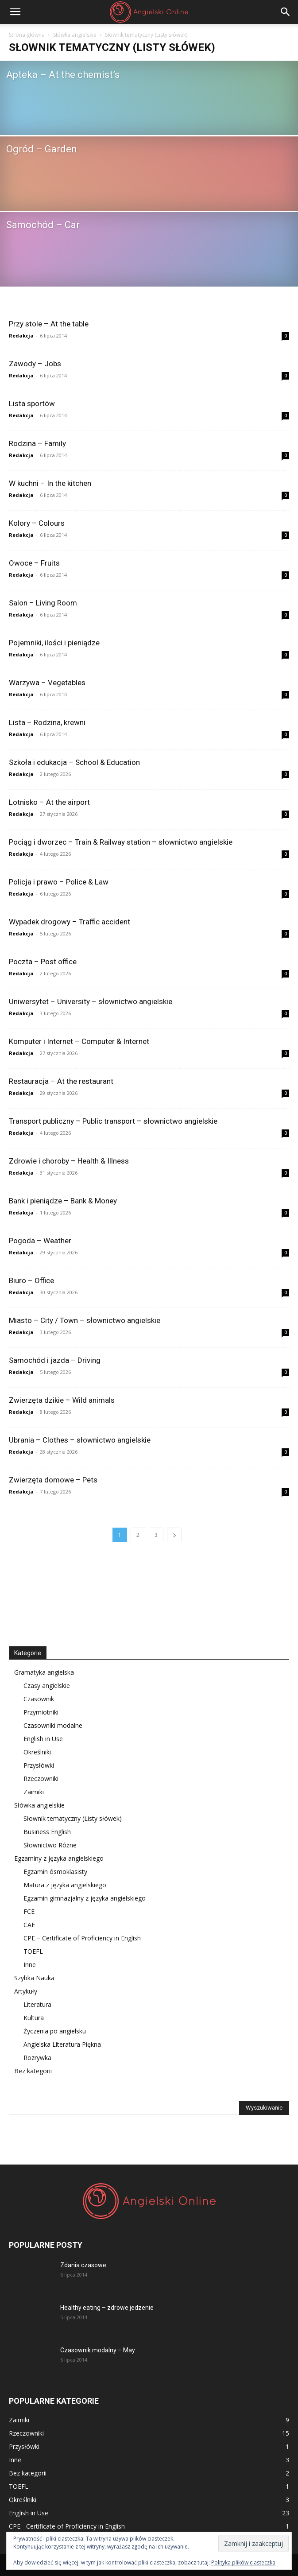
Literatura (37, 2004)
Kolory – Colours (37, 523)
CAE (29, 1924)
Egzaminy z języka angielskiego (59, 1858)
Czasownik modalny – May (97, 2350)
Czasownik (38, 1699)
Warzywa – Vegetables (47, 682)
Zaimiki (33, 1792)
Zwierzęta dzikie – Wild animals (62, 1400)
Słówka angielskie (75, 35)
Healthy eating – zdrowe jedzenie (107, 2307)
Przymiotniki (40, 1712)
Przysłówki (38, 1765)
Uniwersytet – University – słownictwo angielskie (90, 1001)
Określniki (37, 1752)
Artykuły (25, 1991)
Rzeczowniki (40, 1778)
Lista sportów (32, 403)
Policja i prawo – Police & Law (58, 881)
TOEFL (33, 1951)
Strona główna (27, 35)
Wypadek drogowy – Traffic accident (69, 921)
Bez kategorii (33, 2071)
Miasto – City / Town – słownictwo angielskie (84, 1320)
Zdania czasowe (83, 2265)
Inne (29, 1964)
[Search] (285, 12)
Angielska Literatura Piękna (62, 2044)
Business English (47, 1831)
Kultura (33, 2017)
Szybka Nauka (34, 1978)
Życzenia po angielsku (54, 2031)
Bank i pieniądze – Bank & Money (63, 1200)
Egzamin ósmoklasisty (55, 1871)
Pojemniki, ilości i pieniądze (54, 642)
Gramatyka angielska (44, 1672)
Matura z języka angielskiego (64, 1885)
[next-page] (174, 1535)
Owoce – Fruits (34, 563)
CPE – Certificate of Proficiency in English (82, 1938)
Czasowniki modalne (52, 1725)
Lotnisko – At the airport (49, 802)
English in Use (43, 1738)
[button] (15, 12)
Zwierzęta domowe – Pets (53, 1479)
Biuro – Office (31, 1280)
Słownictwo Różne (50, 1845)
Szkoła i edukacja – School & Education (74, 762)
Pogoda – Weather (40, 1240)
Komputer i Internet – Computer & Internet (79, 1041)
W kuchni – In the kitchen (50, 483)
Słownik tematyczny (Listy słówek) (72, 1818)
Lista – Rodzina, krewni (47, 722)
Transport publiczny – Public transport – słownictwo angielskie (113, 1121)
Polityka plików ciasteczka (243, 2562)
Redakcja (21, 335)
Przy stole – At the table (49, 323)
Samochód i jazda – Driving (55, 1360)
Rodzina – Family (37, 443)
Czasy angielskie (46, 1685)
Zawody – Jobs (35, 363)
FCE (29, 1911)
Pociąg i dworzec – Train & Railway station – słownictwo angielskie (120, 842)
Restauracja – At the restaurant (61, 1081)
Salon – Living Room (43, 602)
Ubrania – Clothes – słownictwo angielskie (80, 1439)
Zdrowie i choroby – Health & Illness (69, 1160)
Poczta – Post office (43, 961)
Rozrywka (37, 2057)
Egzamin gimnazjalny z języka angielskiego (84, 1898)
